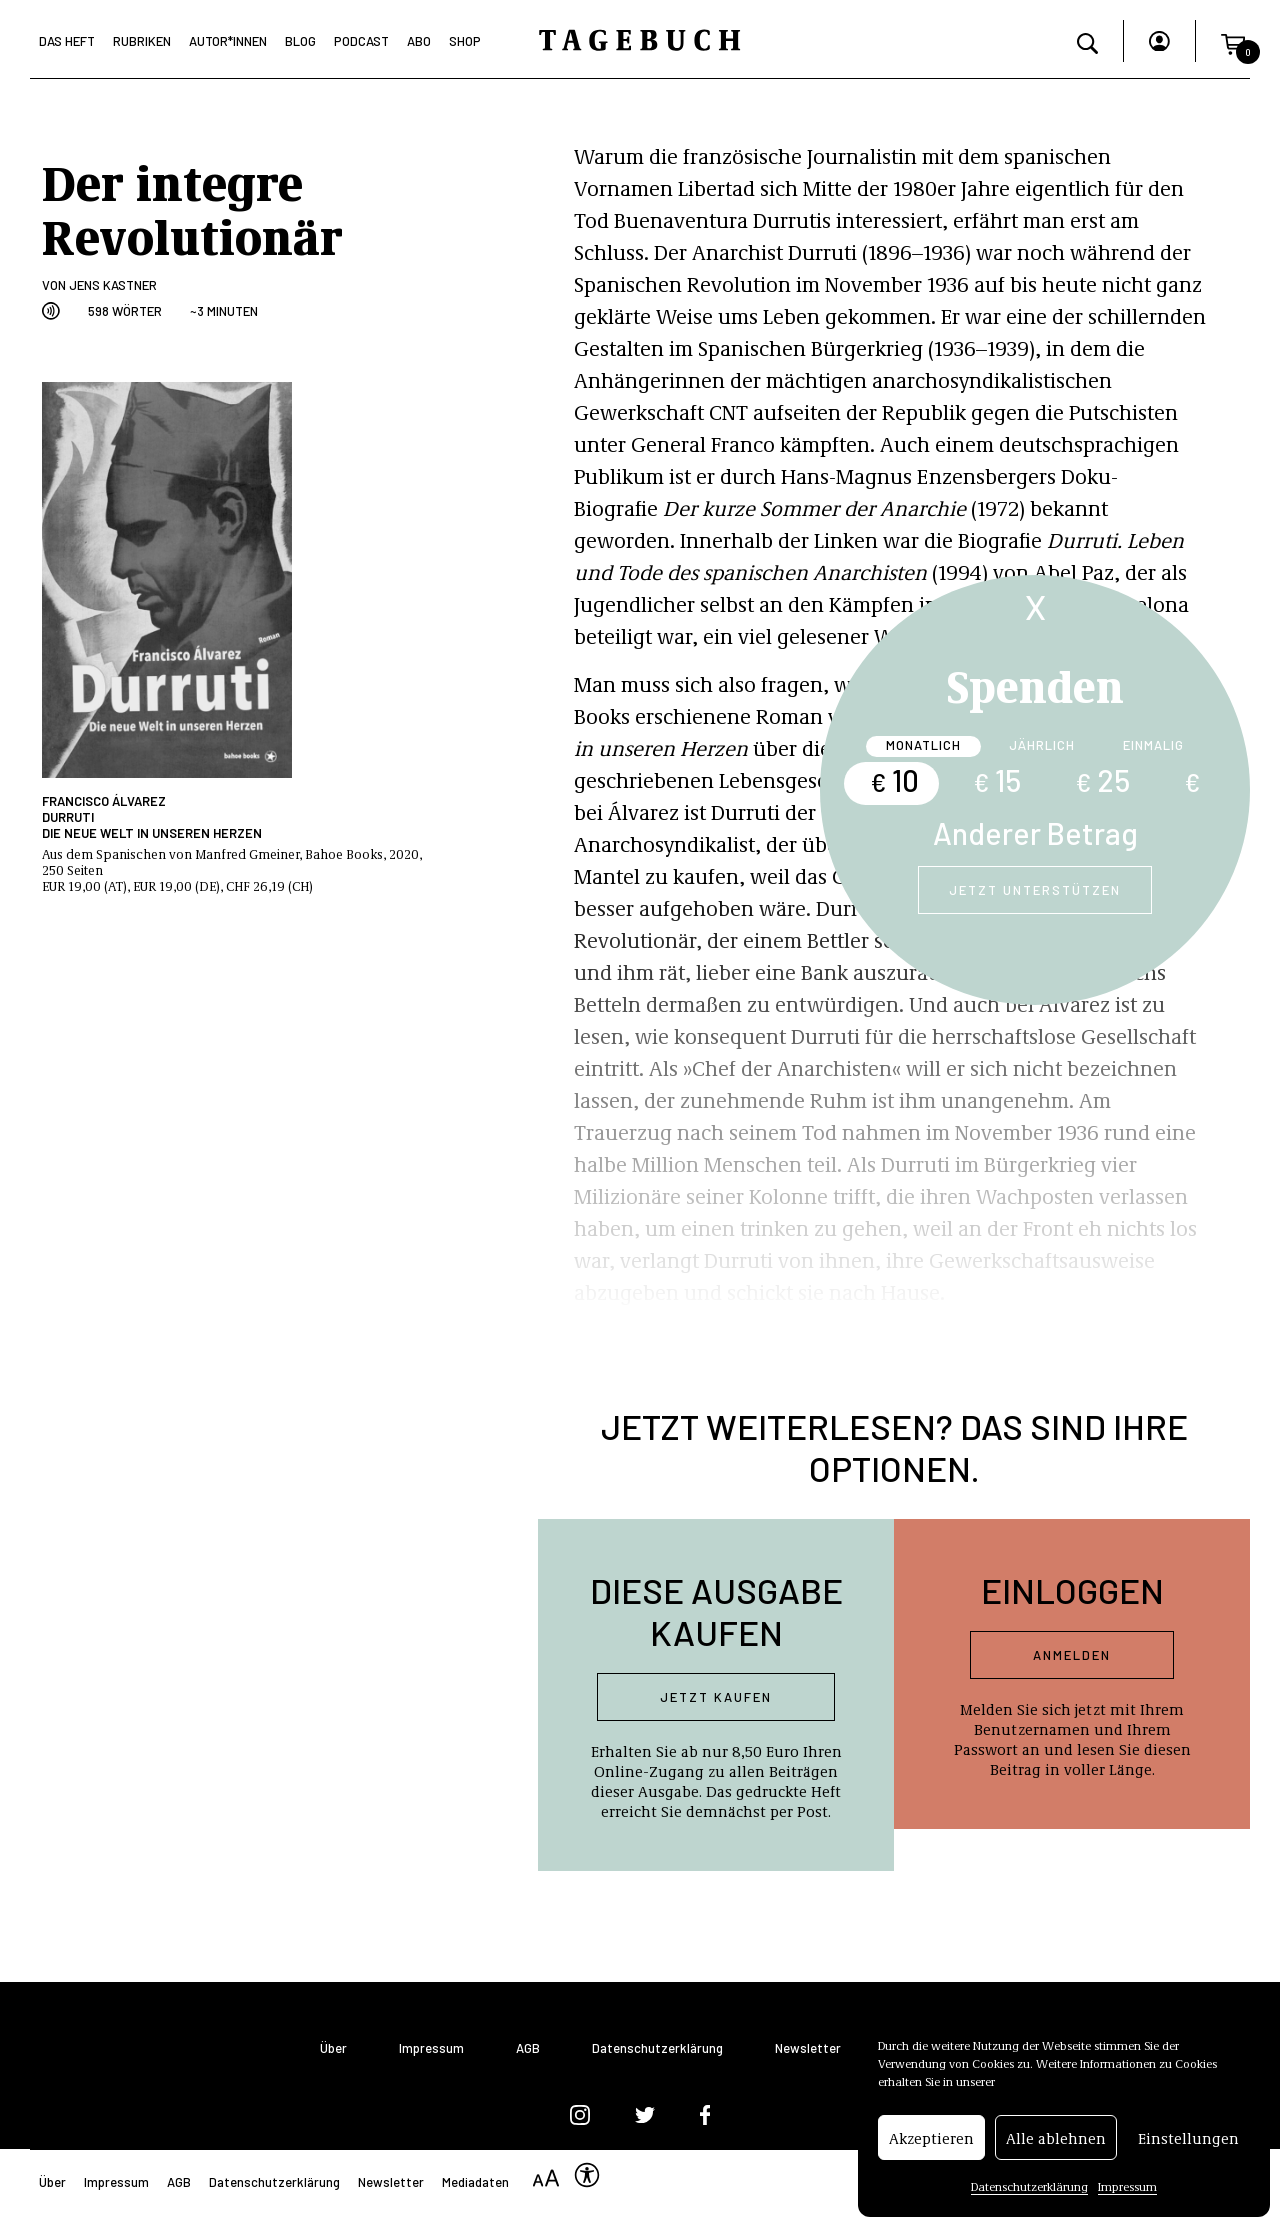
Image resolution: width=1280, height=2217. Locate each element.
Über (333, 2048)
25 (1102, 780)
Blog (300, 41)
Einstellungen (1188, 2142)
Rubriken (142, 41)
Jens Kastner (113, 285)
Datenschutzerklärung (1029, 2190)
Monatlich (923, 745)
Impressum (1127, 2190)
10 (894, 780)
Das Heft (67, 41)
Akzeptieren (931, 2142)
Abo (419, 41)
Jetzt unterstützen (1035, 890)
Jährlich (1042, 745)
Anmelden (1072, 1655)
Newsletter (808, 2048)
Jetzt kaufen (716, 1697)
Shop (465, 41)
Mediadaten (475, 2182)
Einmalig (1153, 745)
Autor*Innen (228, 41)
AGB (528, 2048)
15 (997, 780)
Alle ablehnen (1056, 2142)
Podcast (361, 41)
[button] (1233, 41)
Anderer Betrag (1035, 833)
